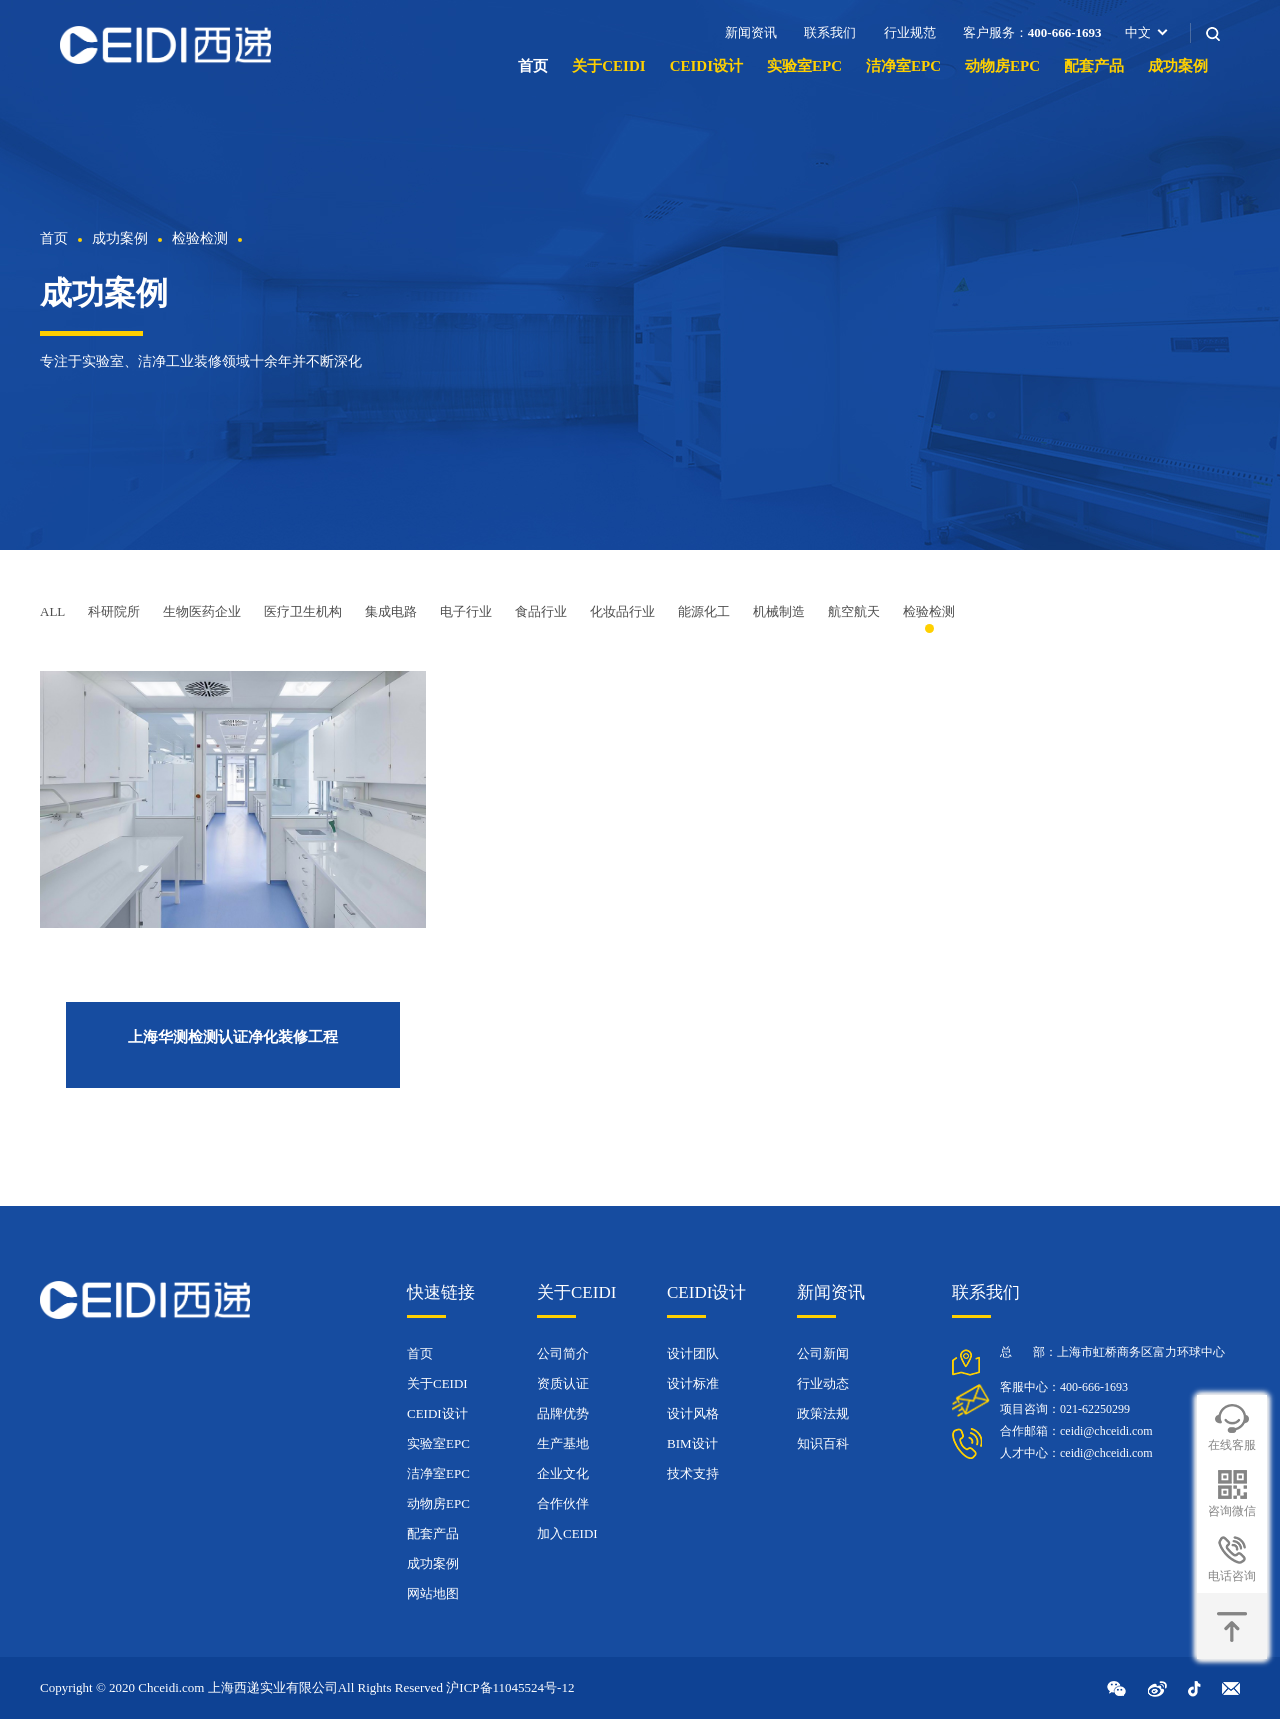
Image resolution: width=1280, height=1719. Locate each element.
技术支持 (693, 1473)
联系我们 (830, 32)
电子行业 (466, 611)
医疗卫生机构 (303, 611)
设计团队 (693, 1353)
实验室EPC (804, 66)
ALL (52, 611)
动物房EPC (1002, 66)
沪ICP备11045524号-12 (510, 1687)
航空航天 (854, 611)
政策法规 (823, 1413)
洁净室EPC (903, 66)
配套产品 (1094, 66)
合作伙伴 (563, 1503)
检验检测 (200, 238)
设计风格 (693, 1413)
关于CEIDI (608, 66)
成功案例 (1178, 66)
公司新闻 (823, 1353)
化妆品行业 (622, 611)
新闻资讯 (751, 32)
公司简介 (563, 1353)
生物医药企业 (202, 611)
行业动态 (823, 1383)
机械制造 (779, 611)
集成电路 (391, 611)
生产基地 (563, 1443)
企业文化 (563, 1473)
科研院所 (114, 611)
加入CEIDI (567, 1533)
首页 (533, 66)
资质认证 (563, 1383)
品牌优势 (563, 1413)
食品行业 (541, 611)
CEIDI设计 (706, 66)
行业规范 (910, 32)
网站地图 (433, 1593)
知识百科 (823, 1443)
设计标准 (693, 1383)
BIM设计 (692, 1443)
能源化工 (704, 611)
